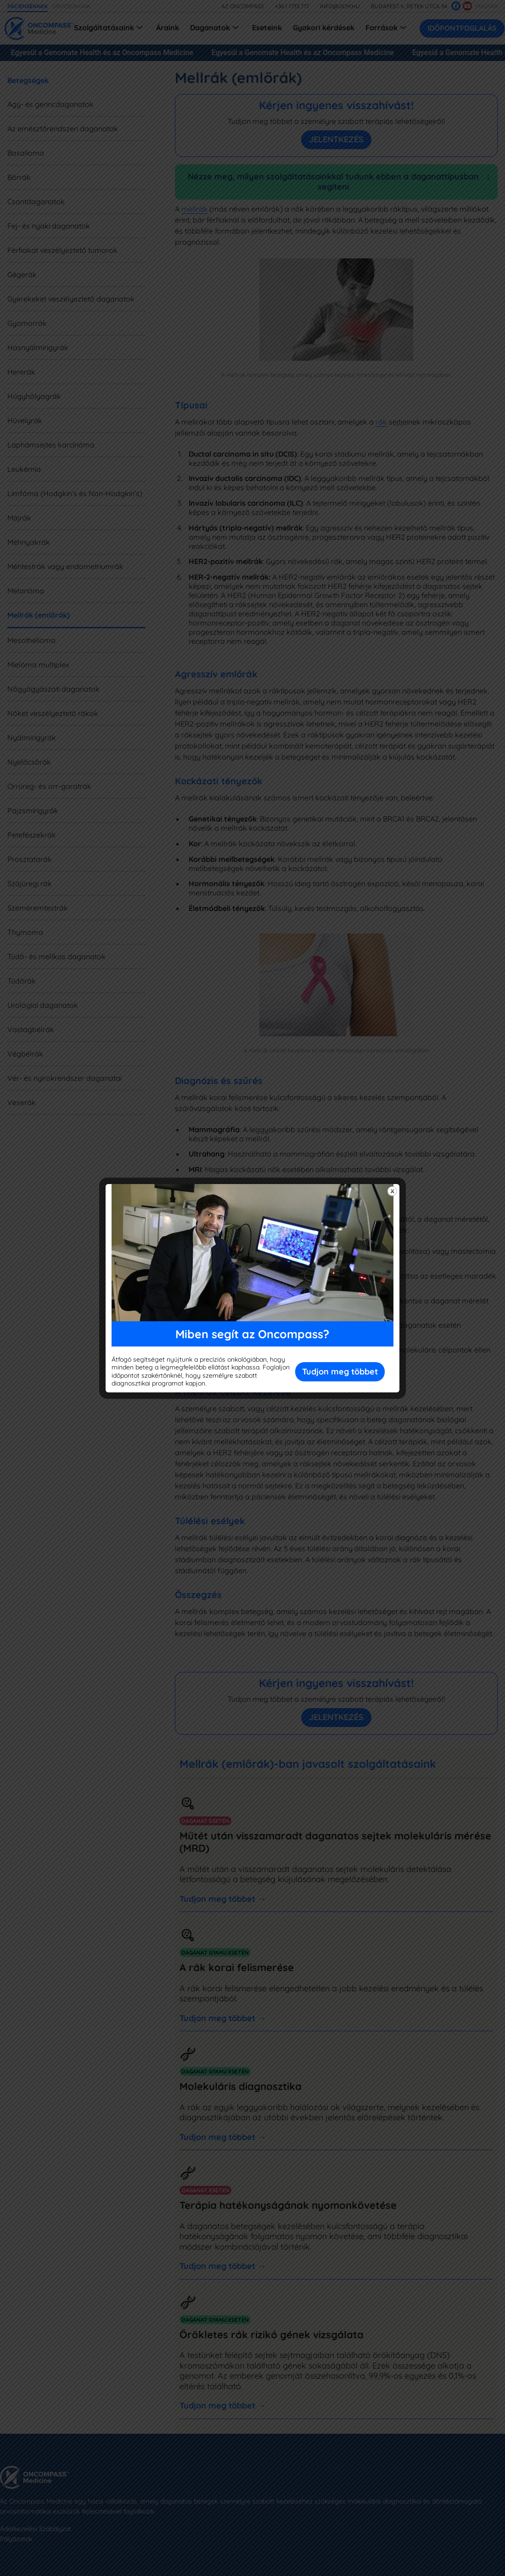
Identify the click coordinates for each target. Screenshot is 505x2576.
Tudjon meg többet (340, 1371)
